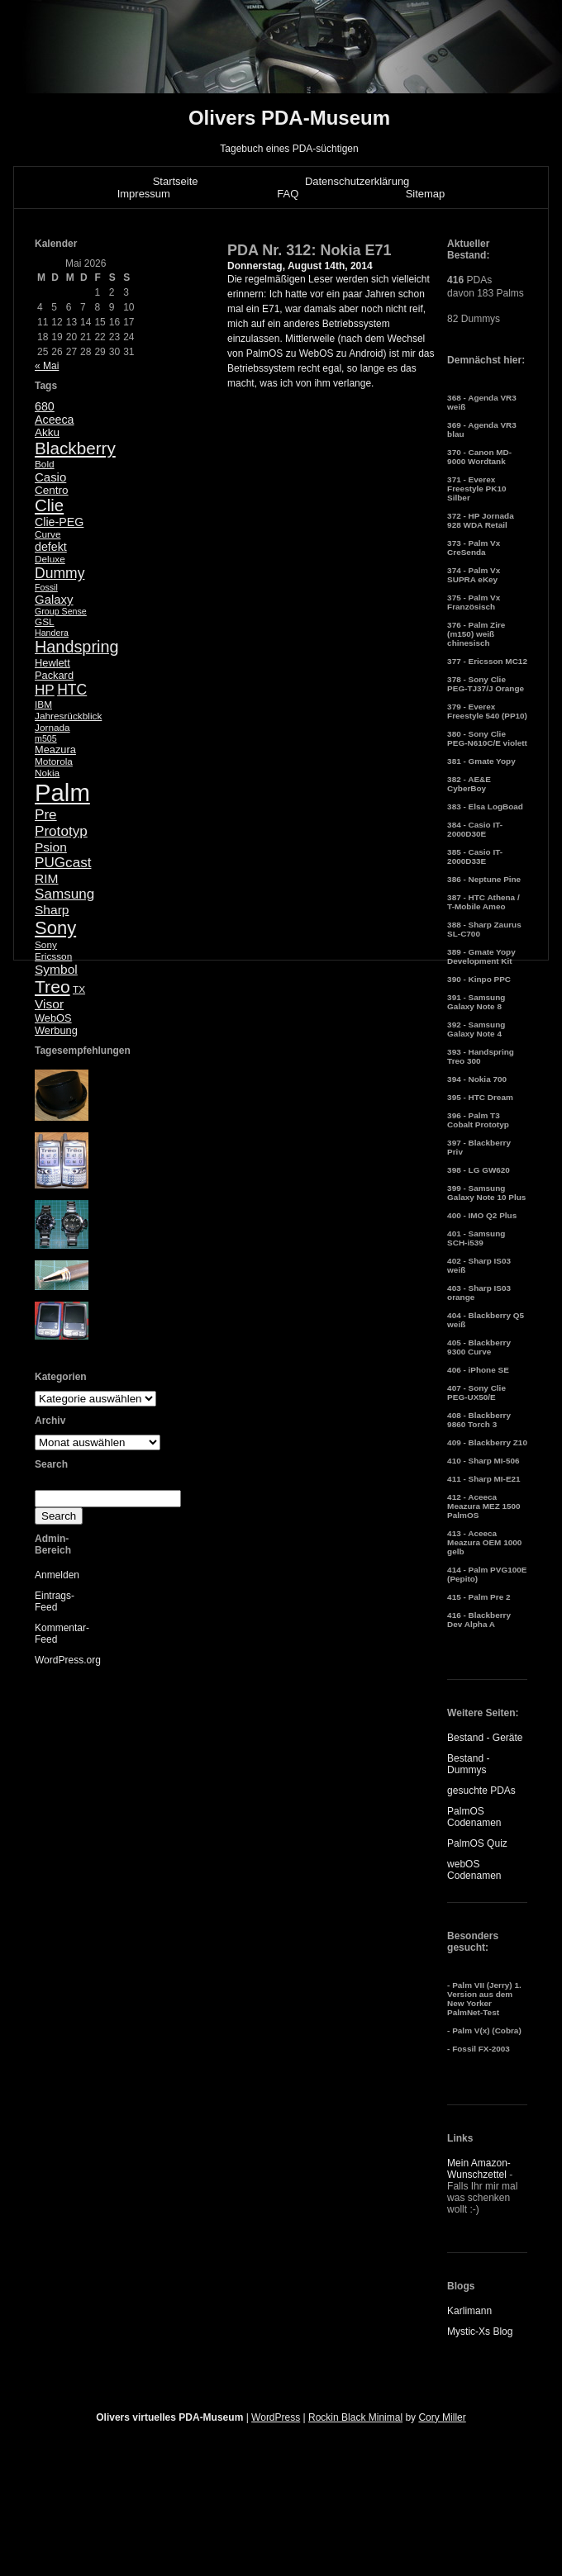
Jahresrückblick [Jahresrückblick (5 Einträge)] (68, 716)
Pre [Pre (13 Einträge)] (46, 815)
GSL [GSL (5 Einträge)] (45, 622)
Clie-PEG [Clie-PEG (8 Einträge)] (59, 522)
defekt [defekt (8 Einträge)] (51, 546)
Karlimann (469, 2311)
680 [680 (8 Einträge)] (45, 406)
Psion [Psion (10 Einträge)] (51, 847)
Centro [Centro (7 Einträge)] (52, 490)
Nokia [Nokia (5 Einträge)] (47, 773)
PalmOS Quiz (477, 1843)
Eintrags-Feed (54, 1601)
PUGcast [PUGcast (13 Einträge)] (63, 863)
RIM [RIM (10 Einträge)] (46, 878)
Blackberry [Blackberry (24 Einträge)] (75, 448)
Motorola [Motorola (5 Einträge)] (54, 761)
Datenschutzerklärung (357, 181)
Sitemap (425, 193)
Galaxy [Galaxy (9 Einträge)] (54, 599)
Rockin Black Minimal (355, 2417)
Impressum (143, 193)
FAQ (287, 193)
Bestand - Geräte (484, 1737)
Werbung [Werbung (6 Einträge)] (56, 1030)
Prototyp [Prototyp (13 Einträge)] (61, 831)
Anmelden (57, 1575)
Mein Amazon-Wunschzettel (479, 2168)
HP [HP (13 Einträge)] (45, 690)
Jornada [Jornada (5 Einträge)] (52, 727)
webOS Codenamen (474, 1869)
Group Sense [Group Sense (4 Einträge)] (61, 611)
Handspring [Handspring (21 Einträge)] (77, 647)
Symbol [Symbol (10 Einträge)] (56, 969)
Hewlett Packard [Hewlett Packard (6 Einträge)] (54, 669)
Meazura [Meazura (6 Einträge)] (55, 749)
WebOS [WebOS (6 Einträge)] (53, 1018)
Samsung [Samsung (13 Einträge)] (64, 894)
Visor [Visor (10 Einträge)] (49, 1004)
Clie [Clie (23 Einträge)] (49, 505)
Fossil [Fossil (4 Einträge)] (46, 587)
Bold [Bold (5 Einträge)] (45, 464)
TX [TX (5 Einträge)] (79, 989)
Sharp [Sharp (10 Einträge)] (52, 910)
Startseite (175, 181)
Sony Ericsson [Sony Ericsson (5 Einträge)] (53, 950)
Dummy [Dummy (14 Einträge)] (59, 573)
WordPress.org (68, 1660)
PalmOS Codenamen (474, 1817)
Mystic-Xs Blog (479, 2331)
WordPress (275, 2417)
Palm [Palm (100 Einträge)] (62, 792)
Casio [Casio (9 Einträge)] (50, 477)
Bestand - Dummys (468, 1764)
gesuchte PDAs (481, 1790)
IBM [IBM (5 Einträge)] (43, 704)
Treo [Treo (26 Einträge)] (52, 986)
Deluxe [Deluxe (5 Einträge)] (50, 559)
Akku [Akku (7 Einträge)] (47, 432)
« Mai (47, 366)
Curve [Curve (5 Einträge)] (47, 534)
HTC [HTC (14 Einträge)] (72, 689)
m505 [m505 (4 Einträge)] (46, 738)
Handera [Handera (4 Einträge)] (52, 633)
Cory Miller (441, 2417)
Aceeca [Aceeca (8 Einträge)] (54, 419)
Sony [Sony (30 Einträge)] (55, 928)
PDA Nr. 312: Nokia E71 (309, 250)
